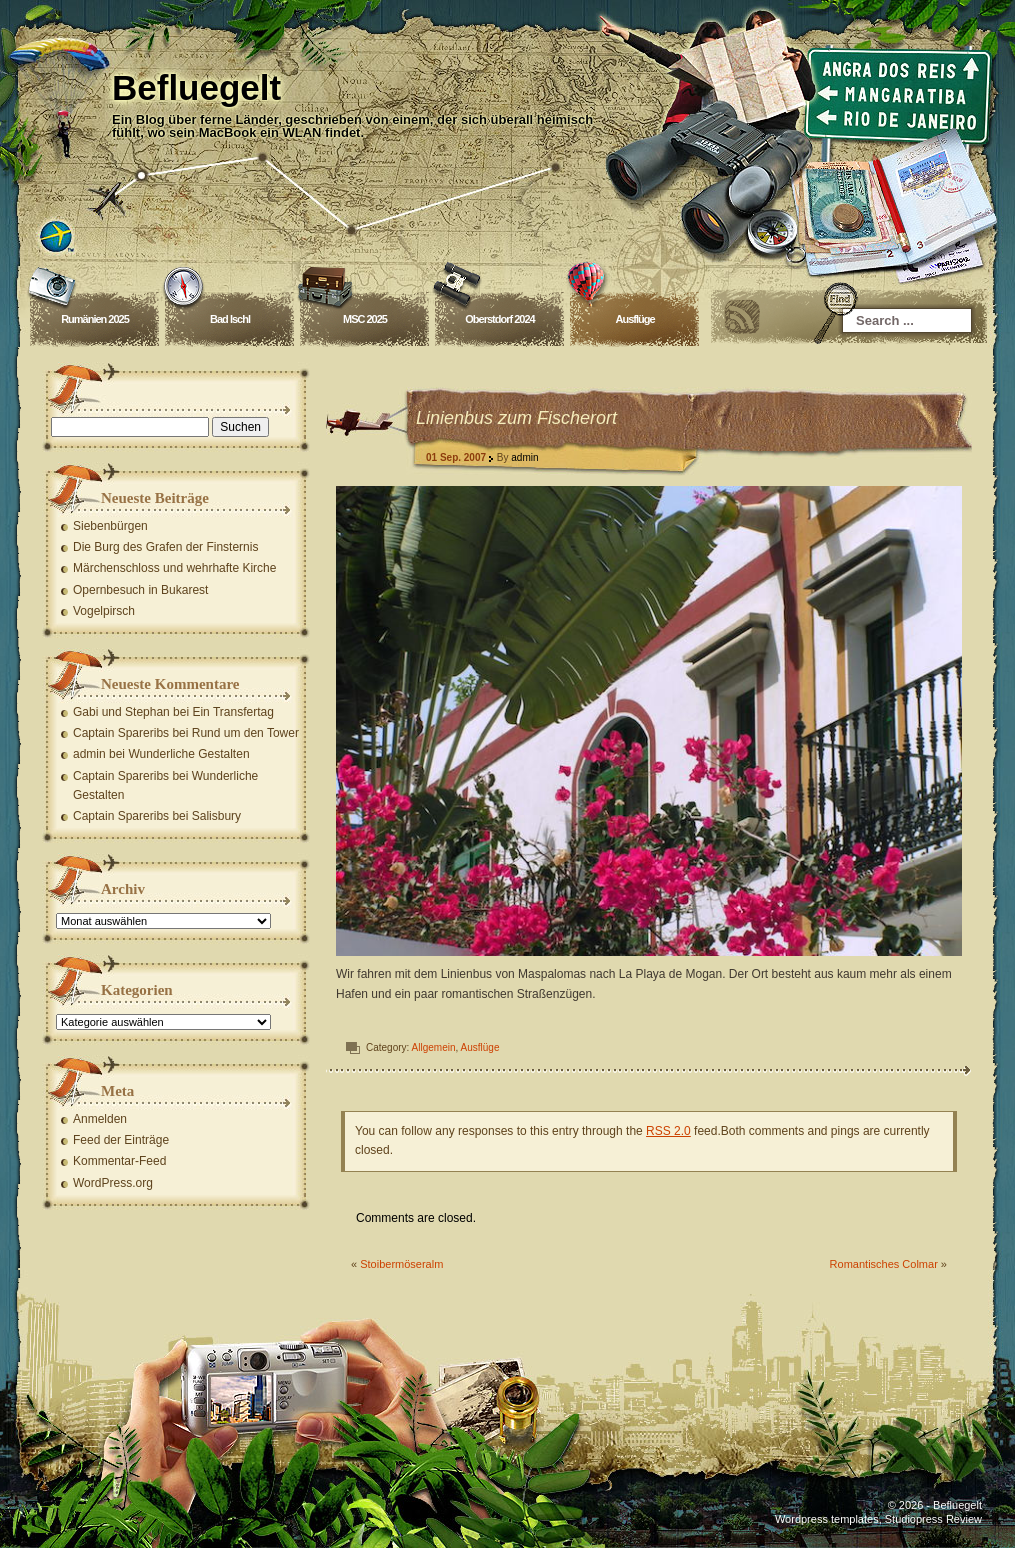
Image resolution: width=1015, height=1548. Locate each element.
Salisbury (216, 816)
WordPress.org (114, 1183)
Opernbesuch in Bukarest (141, 590)
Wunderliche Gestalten (189, 754)
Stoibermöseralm (402, 1264)
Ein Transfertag (233, 712)
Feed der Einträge (122, 1140)
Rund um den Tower (245, 733)
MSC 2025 (366, 319)
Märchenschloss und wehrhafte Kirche (175, 568)
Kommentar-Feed (120, 1161)
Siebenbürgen (111, 526)
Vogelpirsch (105, 611)
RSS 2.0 (669, 1131)
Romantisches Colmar (884, 1264)
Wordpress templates (827, 1519)
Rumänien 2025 (96, 319)
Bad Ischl (231, 319)
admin (525, 457)
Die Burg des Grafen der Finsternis (166, 547)
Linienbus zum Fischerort (517, 418)
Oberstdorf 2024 (500, 319)
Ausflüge (635, 319)
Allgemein (434, 1047)
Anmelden (101, 1119)
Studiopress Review (933, 1519)
